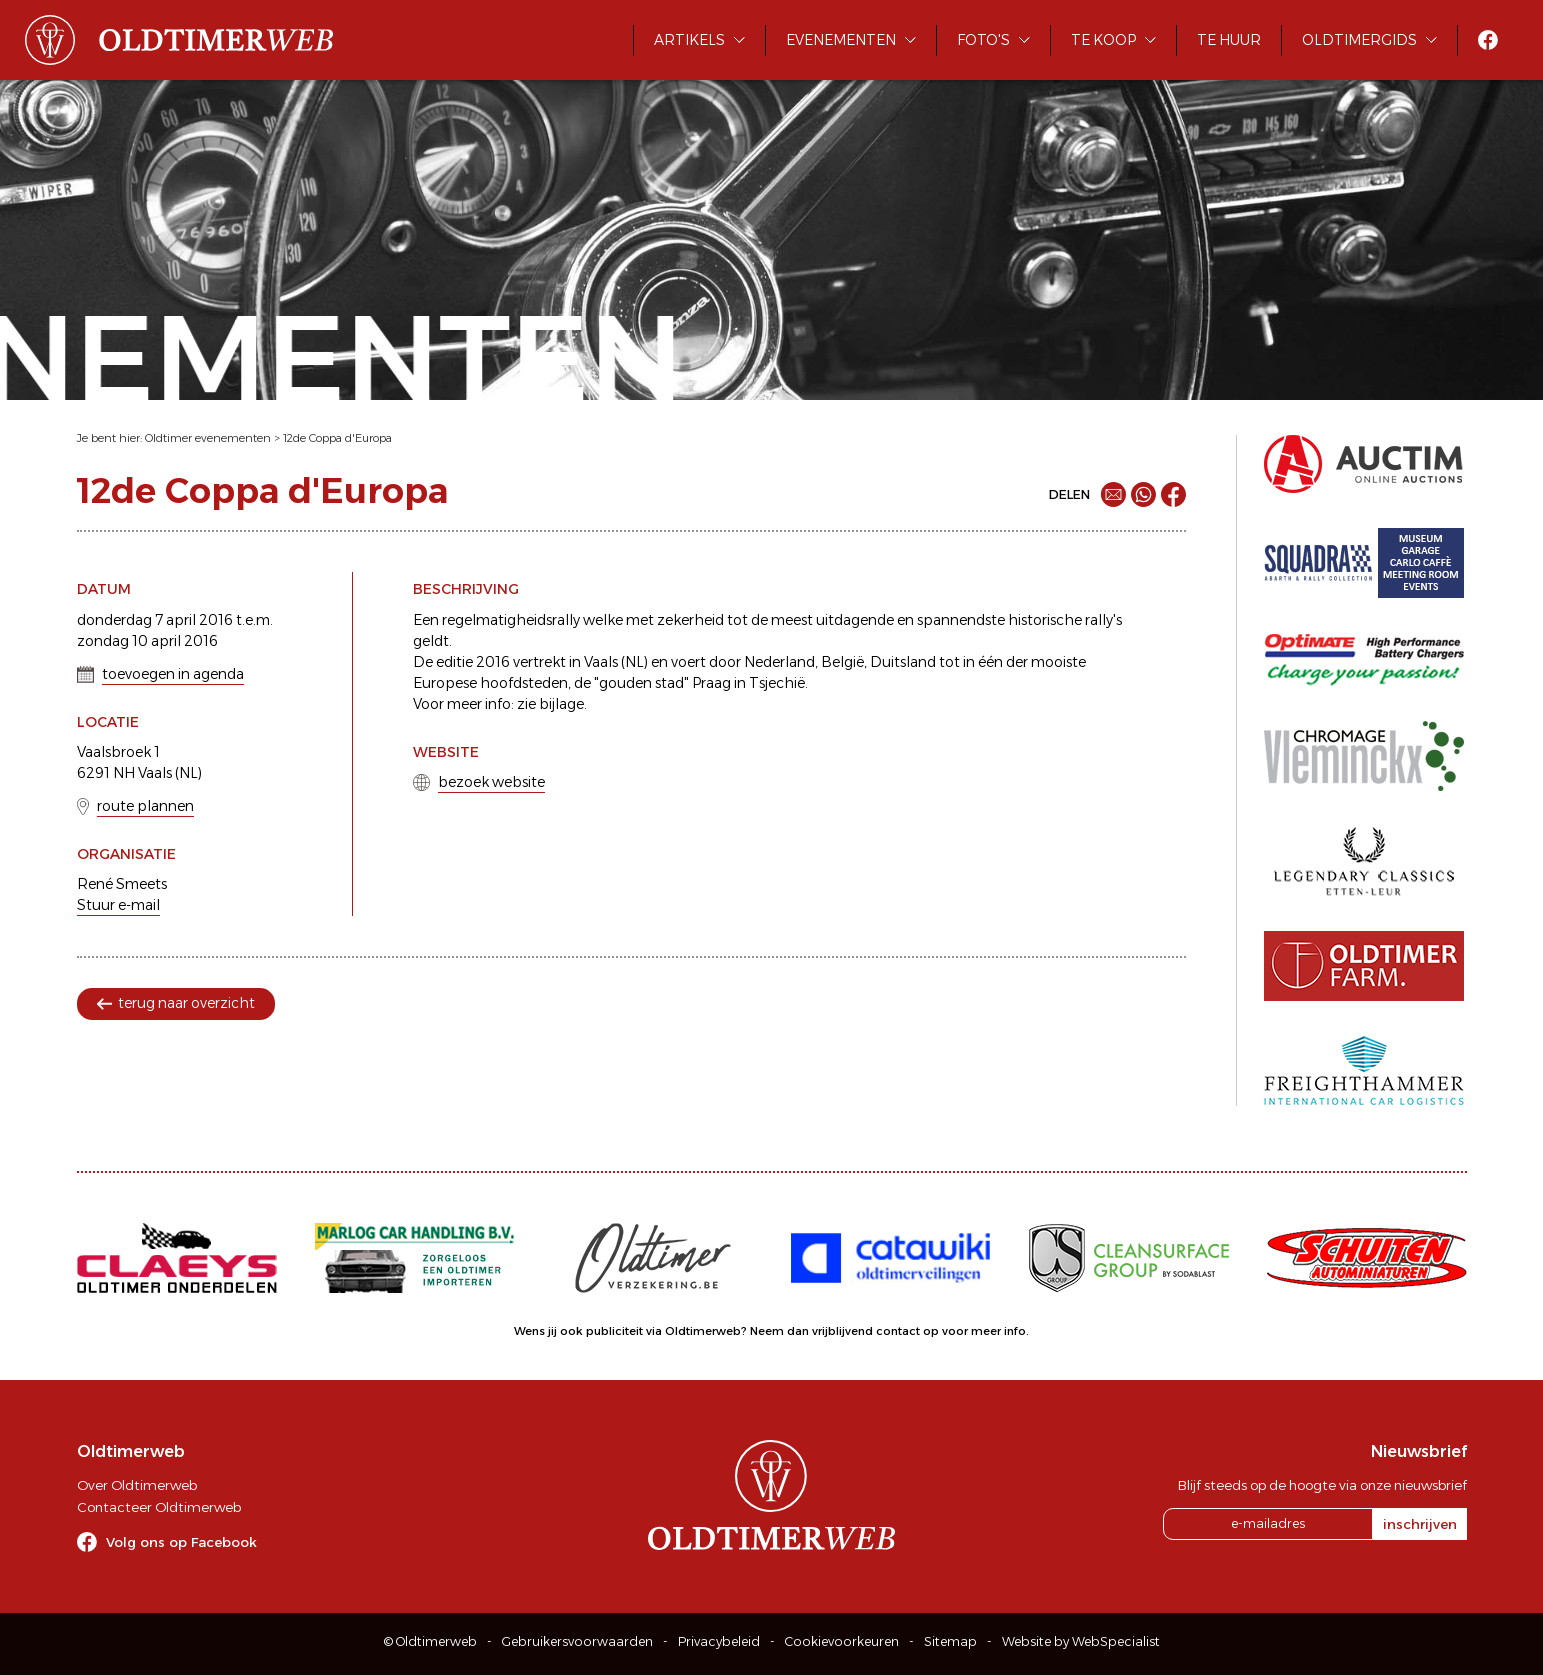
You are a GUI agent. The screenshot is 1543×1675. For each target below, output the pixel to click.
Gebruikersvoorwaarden (577, 1641)
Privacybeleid (719, 1641)
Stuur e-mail (118, 905)
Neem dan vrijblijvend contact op (844, 1331)
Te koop (1103, 40)
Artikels (689, 40)
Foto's (983, 40)
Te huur (1229, 40)
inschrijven (1420, 1524)
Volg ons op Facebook (181, 1542)
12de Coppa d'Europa (337, 438)
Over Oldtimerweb (137, 1485)
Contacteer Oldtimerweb (159, 1507)
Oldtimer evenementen (208, 438)
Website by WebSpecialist (1081, 1641)
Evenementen (841, 40)
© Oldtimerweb (430, 1641)
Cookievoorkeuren (842, 1641)
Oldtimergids (1359, 40)
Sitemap (950, 1641)
